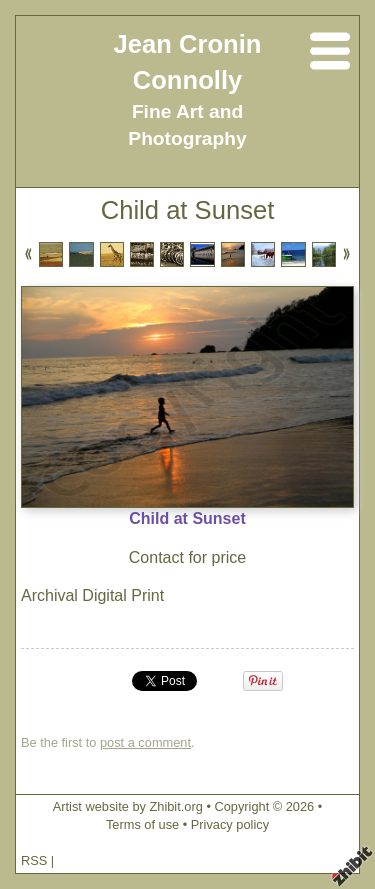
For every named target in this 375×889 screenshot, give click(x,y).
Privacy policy (230, 824)
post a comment (145, 742)
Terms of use (142, 824)
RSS (34, 860)
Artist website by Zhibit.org (128, 806)
